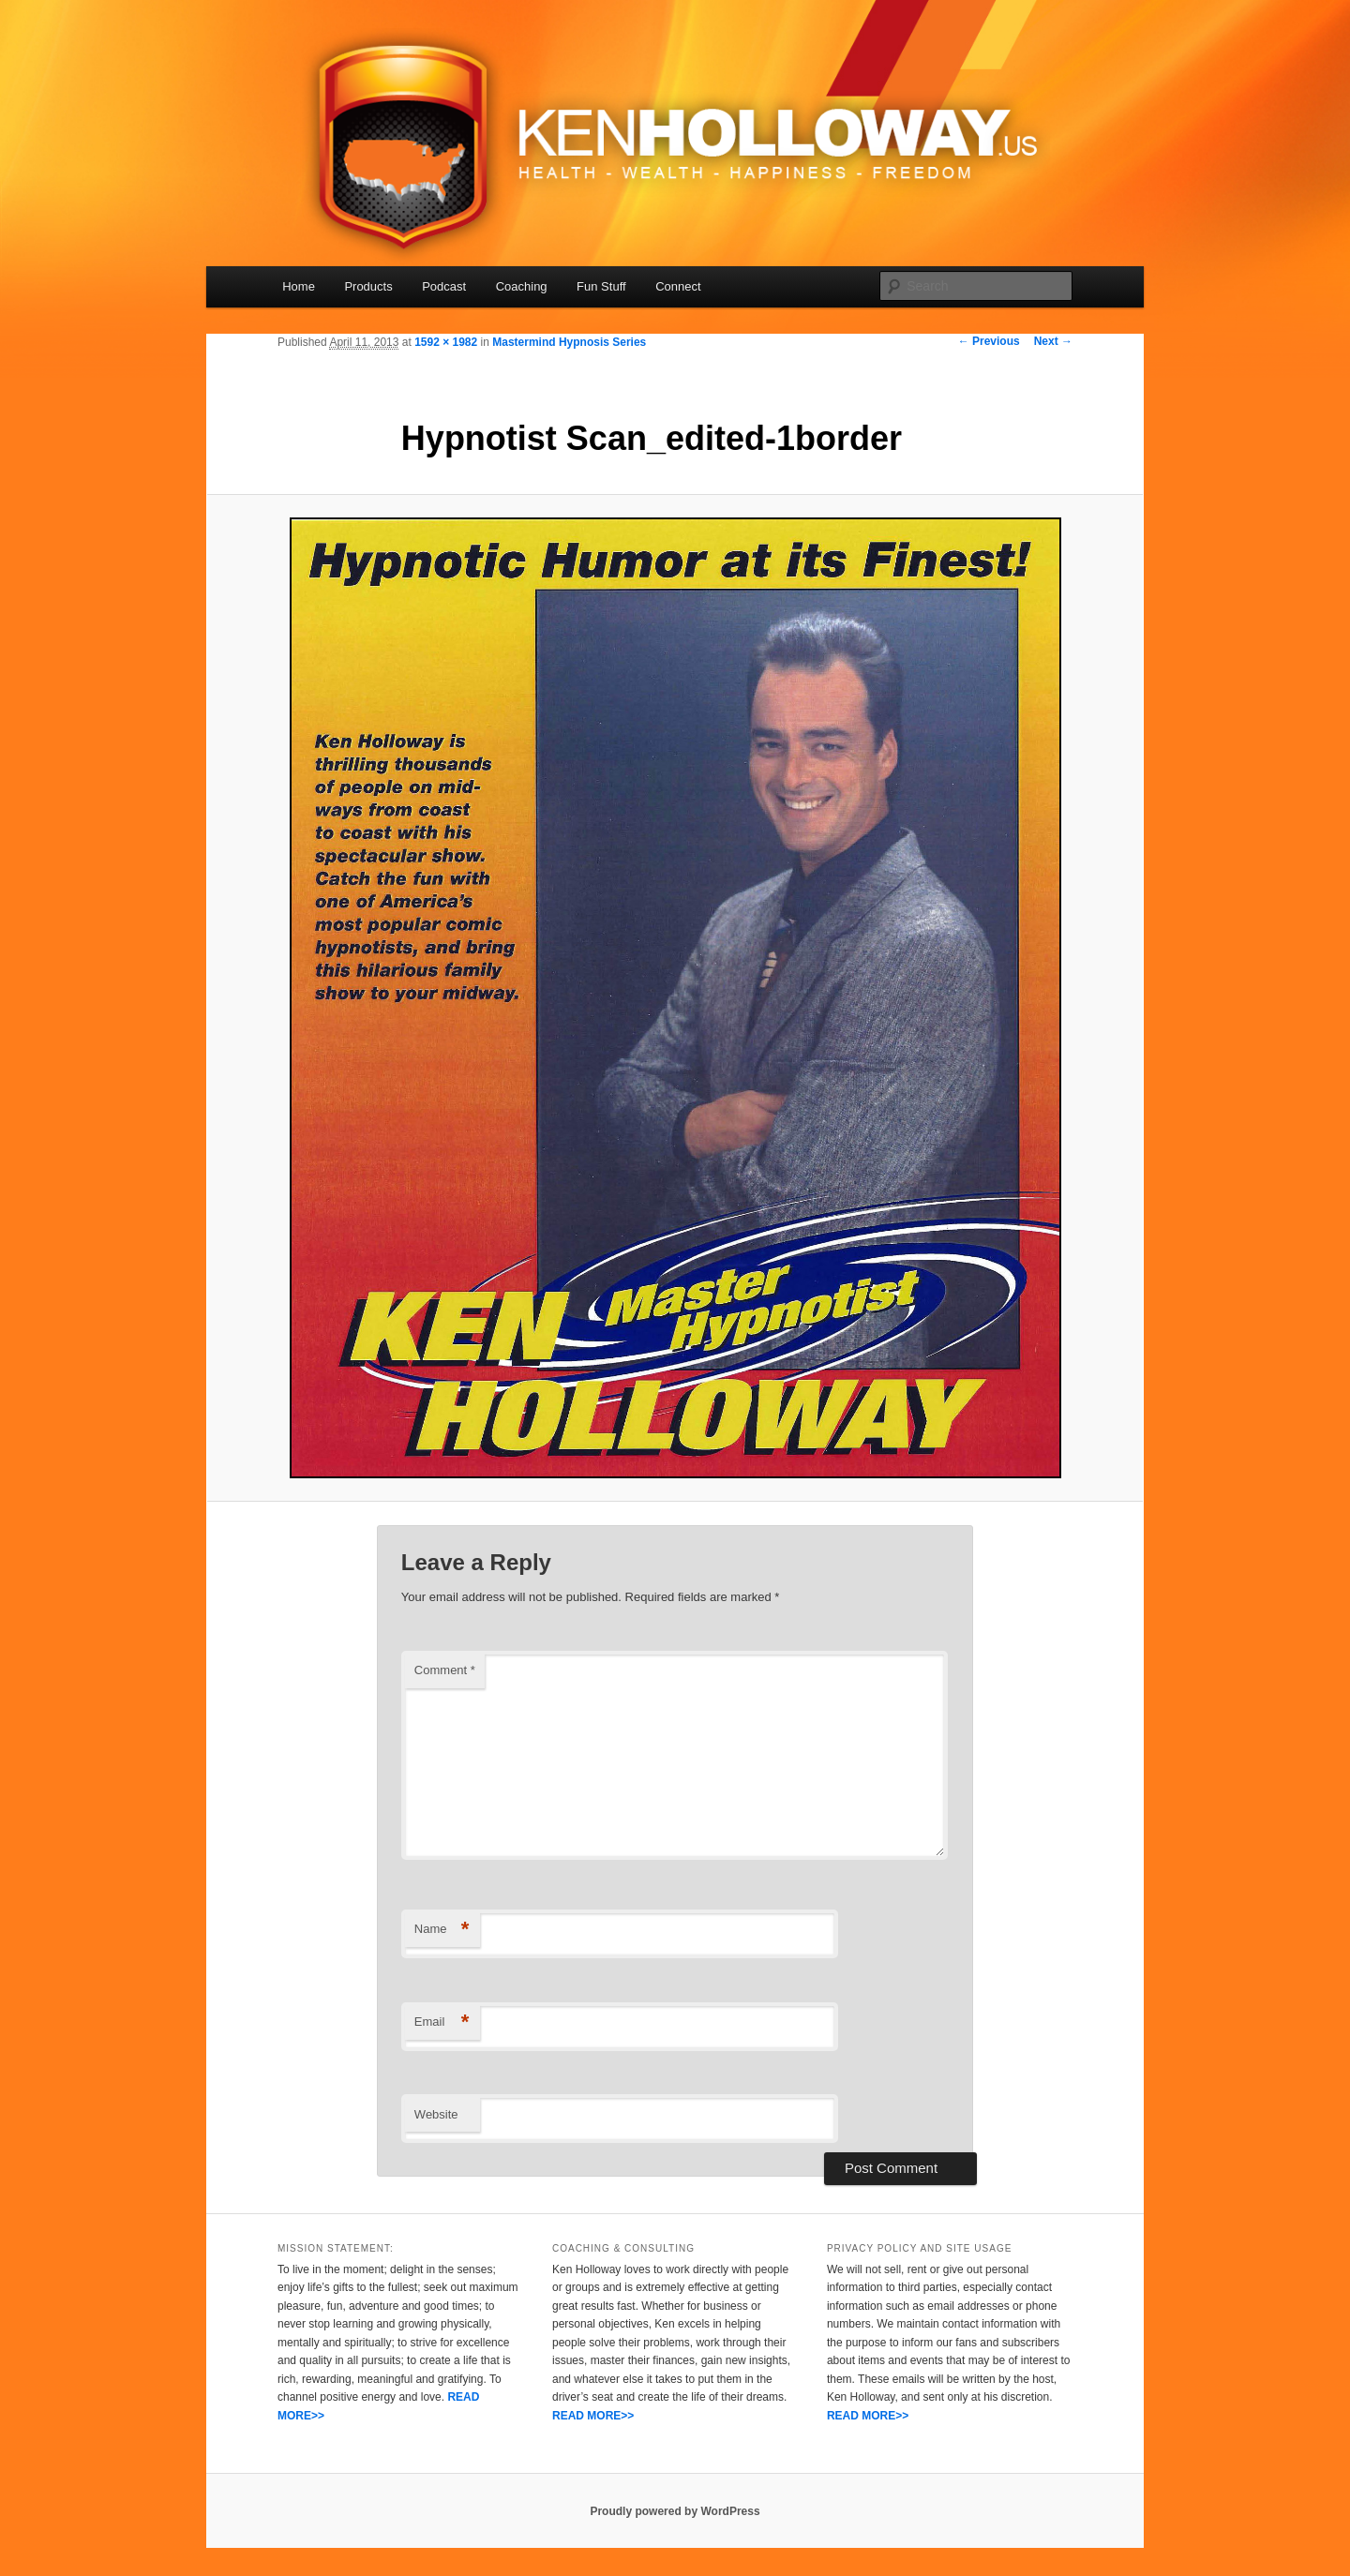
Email (442, 2022)
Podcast (444, 286)
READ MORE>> (593, 2415)
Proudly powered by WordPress (674, 2511)
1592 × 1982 (445, 342)
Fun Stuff (601, 286)
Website (436, 2114)
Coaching (522, 286)
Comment (444, 1670)
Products (368, 286)
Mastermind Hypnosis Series (569, 342)
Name (442, 1929)
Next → (1053, 341)
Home (298, 286)
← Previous (989, 341)
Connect (677, 286)
